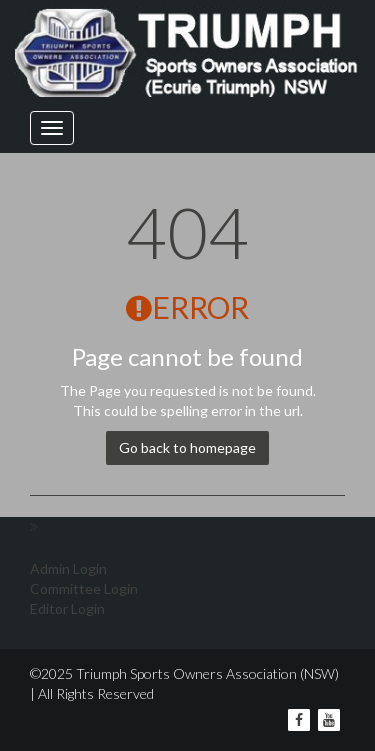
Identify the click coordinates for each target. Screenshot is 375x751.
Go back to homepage (187, 447)
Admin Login (68, 568)
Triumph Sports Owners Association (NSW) (206, 673)
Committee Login (84, 588)
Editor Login (67, 608)
